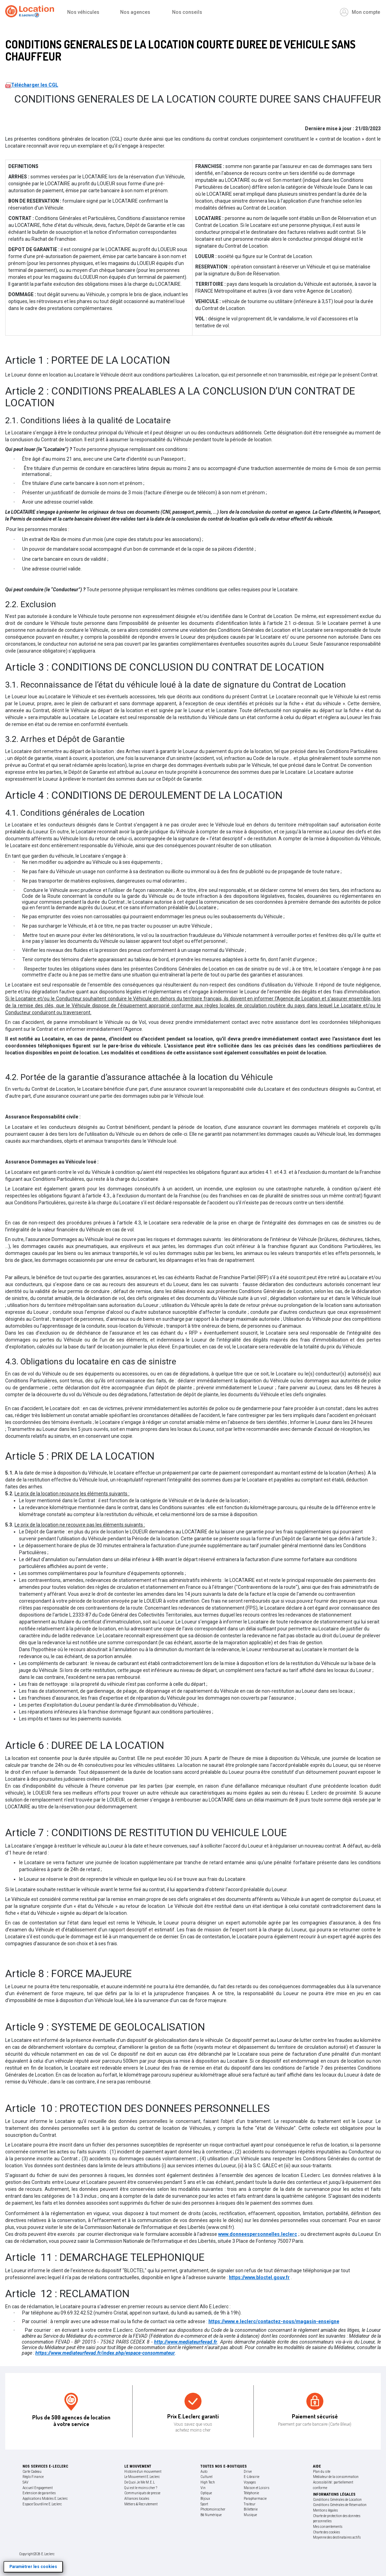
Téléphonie (251, 2493)
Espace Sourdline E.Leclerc (42, 2504)
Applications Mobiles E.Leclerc (45, 2498)
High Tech (207, 2482)
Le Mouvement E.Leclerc (142, 2477)
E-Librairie (251, 2477)
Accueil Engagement (38, 2488)
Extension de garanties (39, 2493)
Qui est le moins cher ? (140, 2488)
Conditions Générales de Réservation (340, 2505)
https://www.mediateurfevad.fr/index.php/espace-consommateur (105, 2353)
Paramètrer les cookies (33, 2566)
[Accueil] (31, 12)
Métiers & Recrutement (141, 2504)
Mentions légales (325, 2510)
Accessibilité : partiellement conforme (333, 2485)
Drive (248, 2471)
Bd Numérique (211, 2515)
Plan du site (321, 2471)
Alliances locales (136, 2498)
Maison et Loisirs (256, 2488)
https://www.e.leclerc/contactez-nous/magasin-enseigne (273, 2321)
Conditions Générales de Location (337, 2499)
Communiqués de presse (142, 2493)
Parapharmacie (255, 2498)
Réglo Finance (33, 2477)
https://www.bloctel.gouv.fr (259, 2277)
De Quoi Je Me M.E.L (139, 2482)
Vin (203, 2488)
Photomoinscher (212, 2509)
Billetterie (251, 2509)
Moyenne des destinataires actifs (337, 2537)
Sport (204, 2504)
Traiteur (249, 2504)
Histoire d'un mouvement (142, 2471)
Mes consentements (327, 2526)
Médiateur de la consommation (336, 2477)
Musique (250, 2515)
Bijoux (205, 2498)
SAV (25, 2482)
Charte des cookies (326, 2532)
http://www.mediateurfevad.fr (185, 2342)
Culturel (206, 2477)
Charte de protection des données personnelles (336, 2519)
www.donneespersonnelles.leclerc (257, 2234)
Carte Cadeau (32, 2471)
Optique (206, 2493)
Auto (203, 2471)
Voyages (250, 2482)
